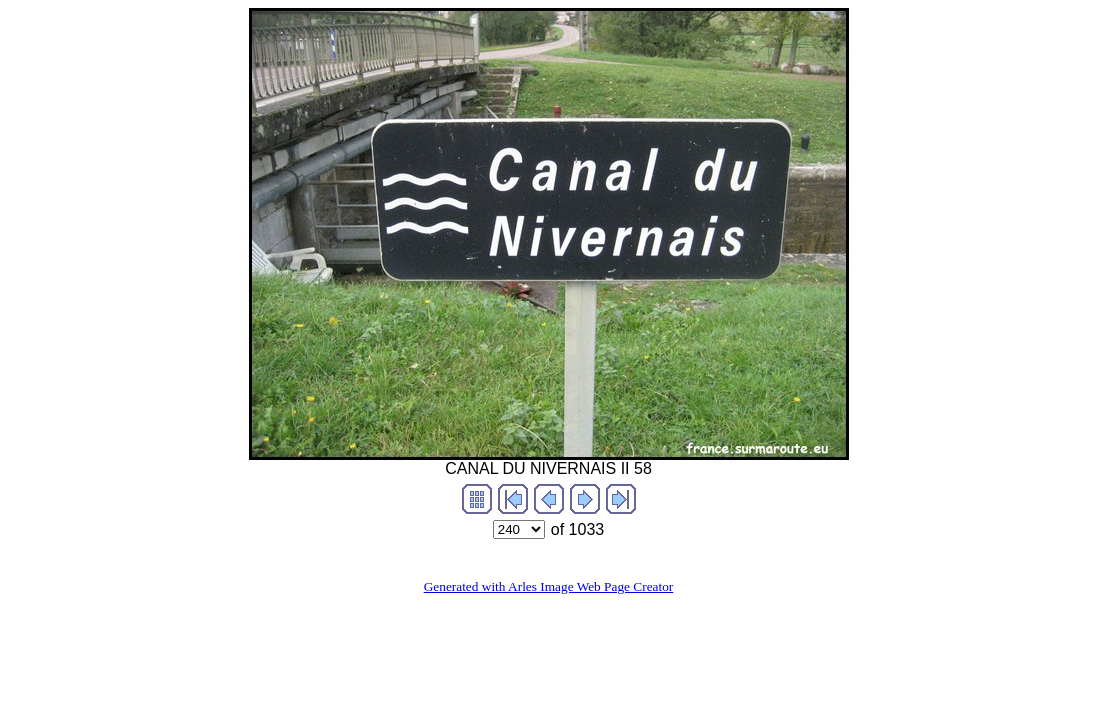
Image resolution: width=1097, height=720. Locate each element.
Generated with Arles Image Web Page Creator (549, 586)
